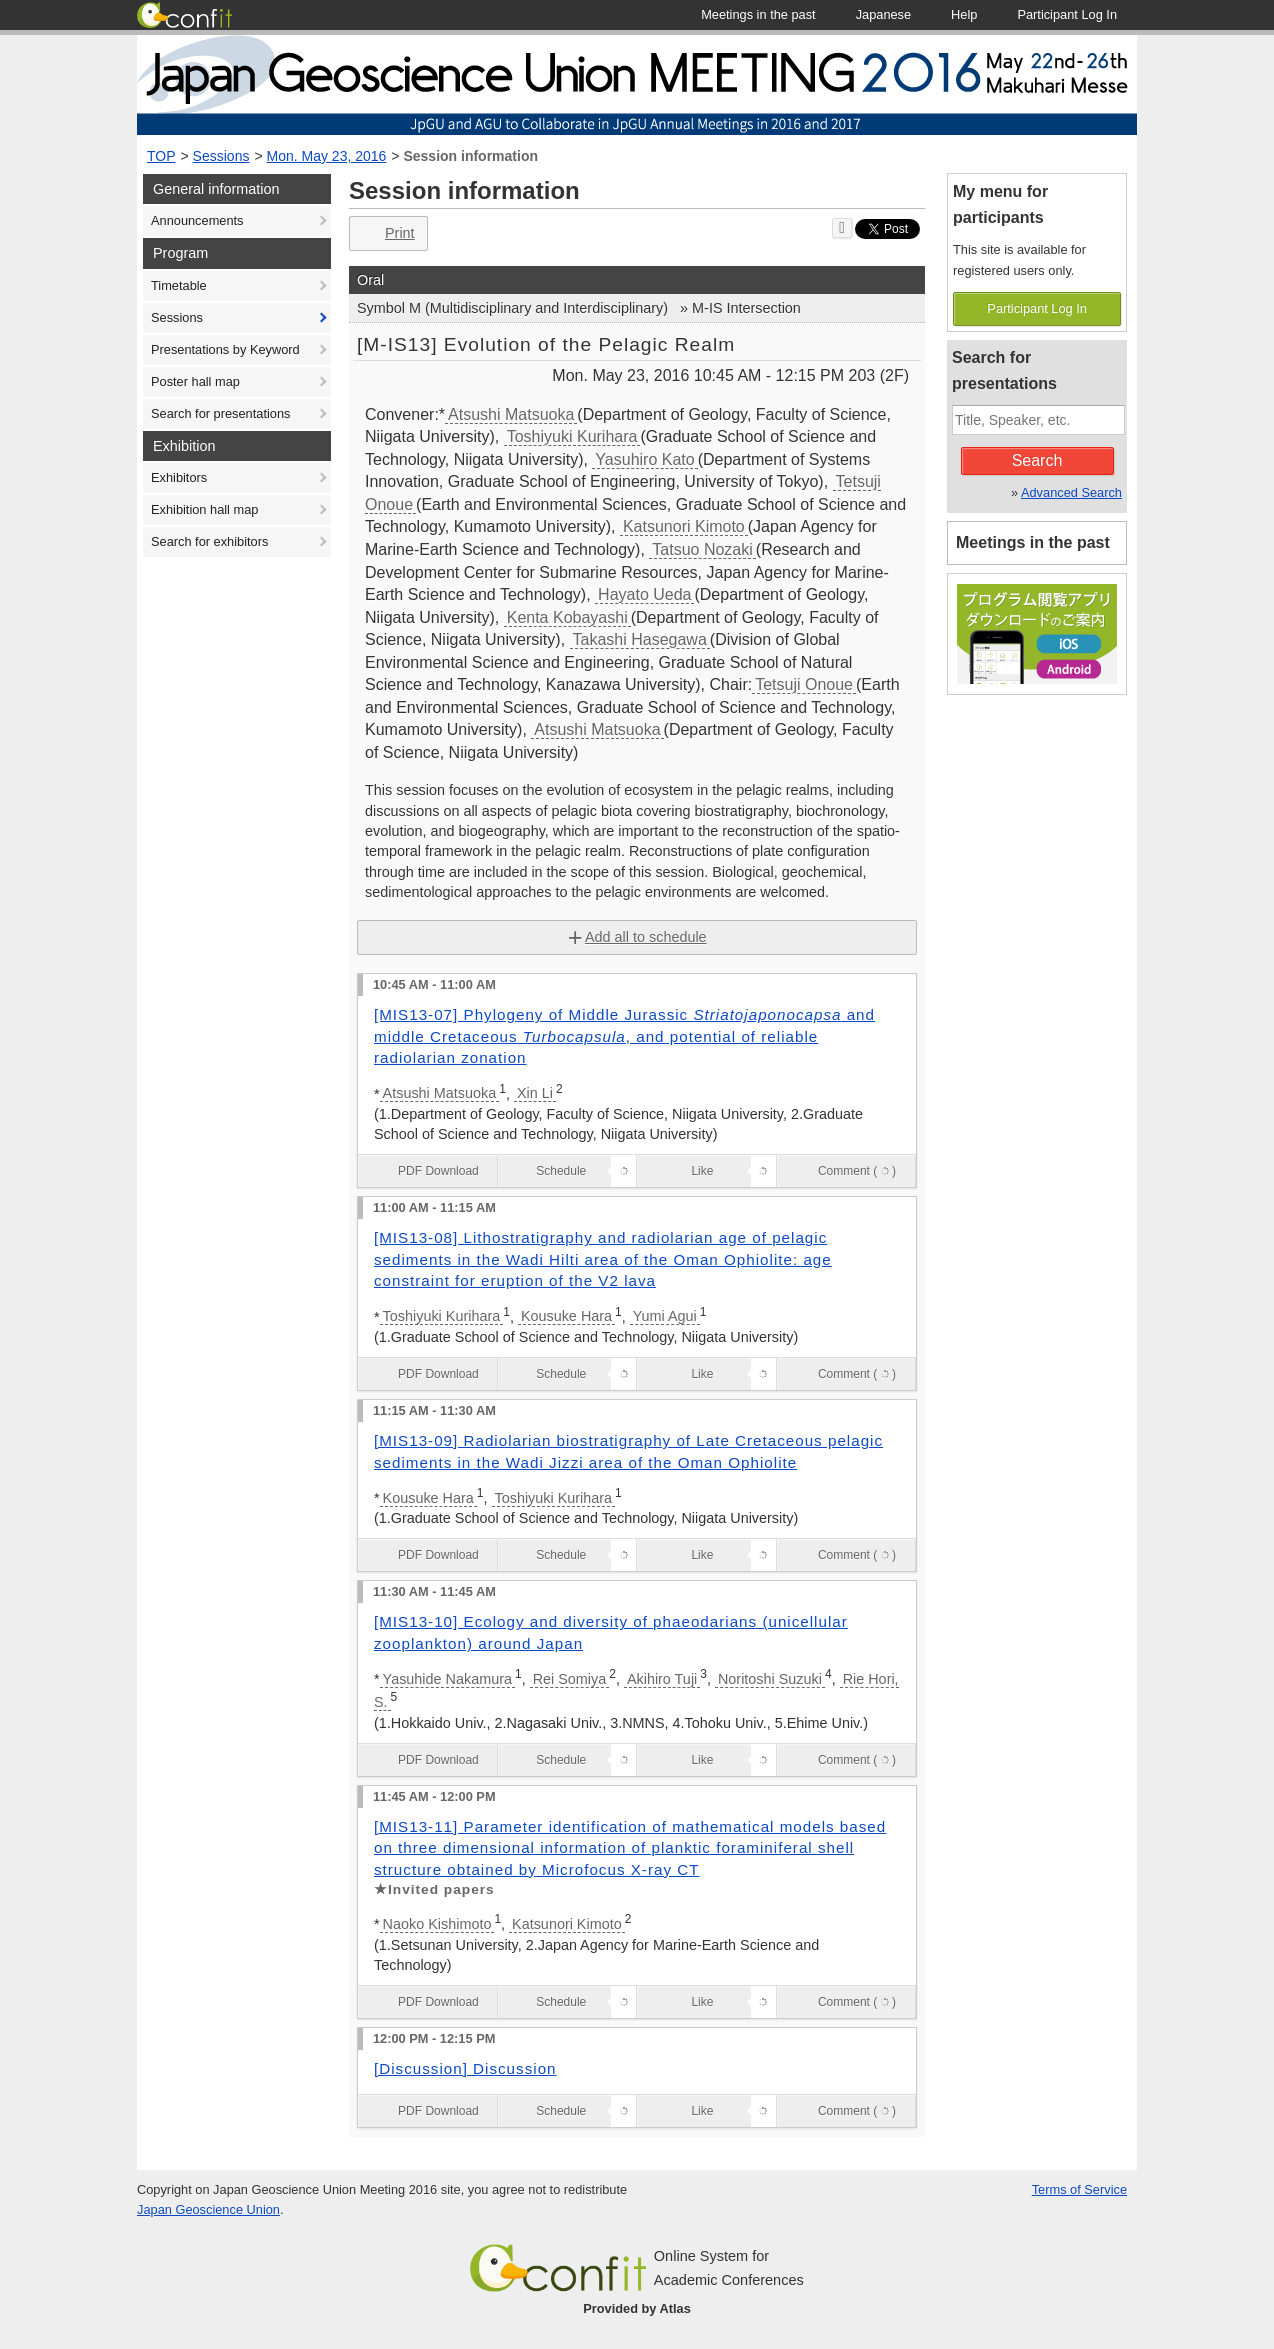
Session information (470, 156)
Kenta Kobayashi (567, 617)
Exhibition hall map (204, 509)
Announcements (197, 220)
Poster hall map (195, 381)
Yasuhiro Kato (644, 459)
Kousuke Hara (566, 1316)
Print (386, 233)
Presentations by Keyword (225, 349)
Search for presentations (220, 413)
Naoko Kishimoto (437, 1924)
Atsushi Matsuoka (511, 414)
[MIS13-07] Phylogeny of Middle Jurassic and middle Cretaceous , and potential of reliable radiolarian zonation (624, 1036)
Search (1037, 460)
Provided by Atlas (637, 2308)
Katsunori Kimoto (684, 526)
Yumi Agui (665, 1316)
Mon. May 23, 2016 (327, 156)
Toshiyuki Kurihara (572, 436)
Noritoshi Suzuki (770, 1679)
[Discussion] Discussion (465, 2068)
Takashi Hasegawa (640, 639)
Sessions (221, 156)
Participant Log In (1037, 308)
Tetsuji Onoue (804, 684)
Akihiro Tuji (662, 1679)
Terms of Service (1079, 2189)
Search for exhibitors (209, 541)
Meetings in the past (1033, 542)
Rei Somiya (570, 1679)
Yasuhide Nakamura (447, 1679)
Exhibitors (179, 477)
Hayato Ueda (644, 594)
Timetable (179, 285)
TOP (161, 156)
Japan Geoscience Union (208, 2209)
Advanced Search (1071, 492)
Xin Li (535, 1093)
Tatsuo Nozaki (702, 549)
